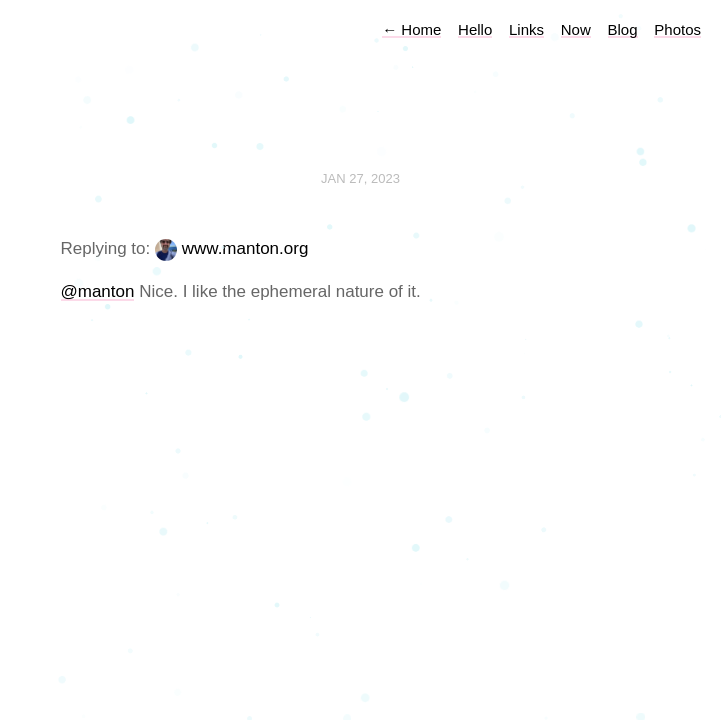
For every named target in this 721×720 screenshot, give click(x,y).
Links (526, 29)
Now (576, 29)
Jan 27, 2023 (360, 178)
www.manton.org (245, 248)
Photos (677, 29)
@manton (98, 291)
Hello (475, 29)
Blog (623, 29)
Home (411, 29)
